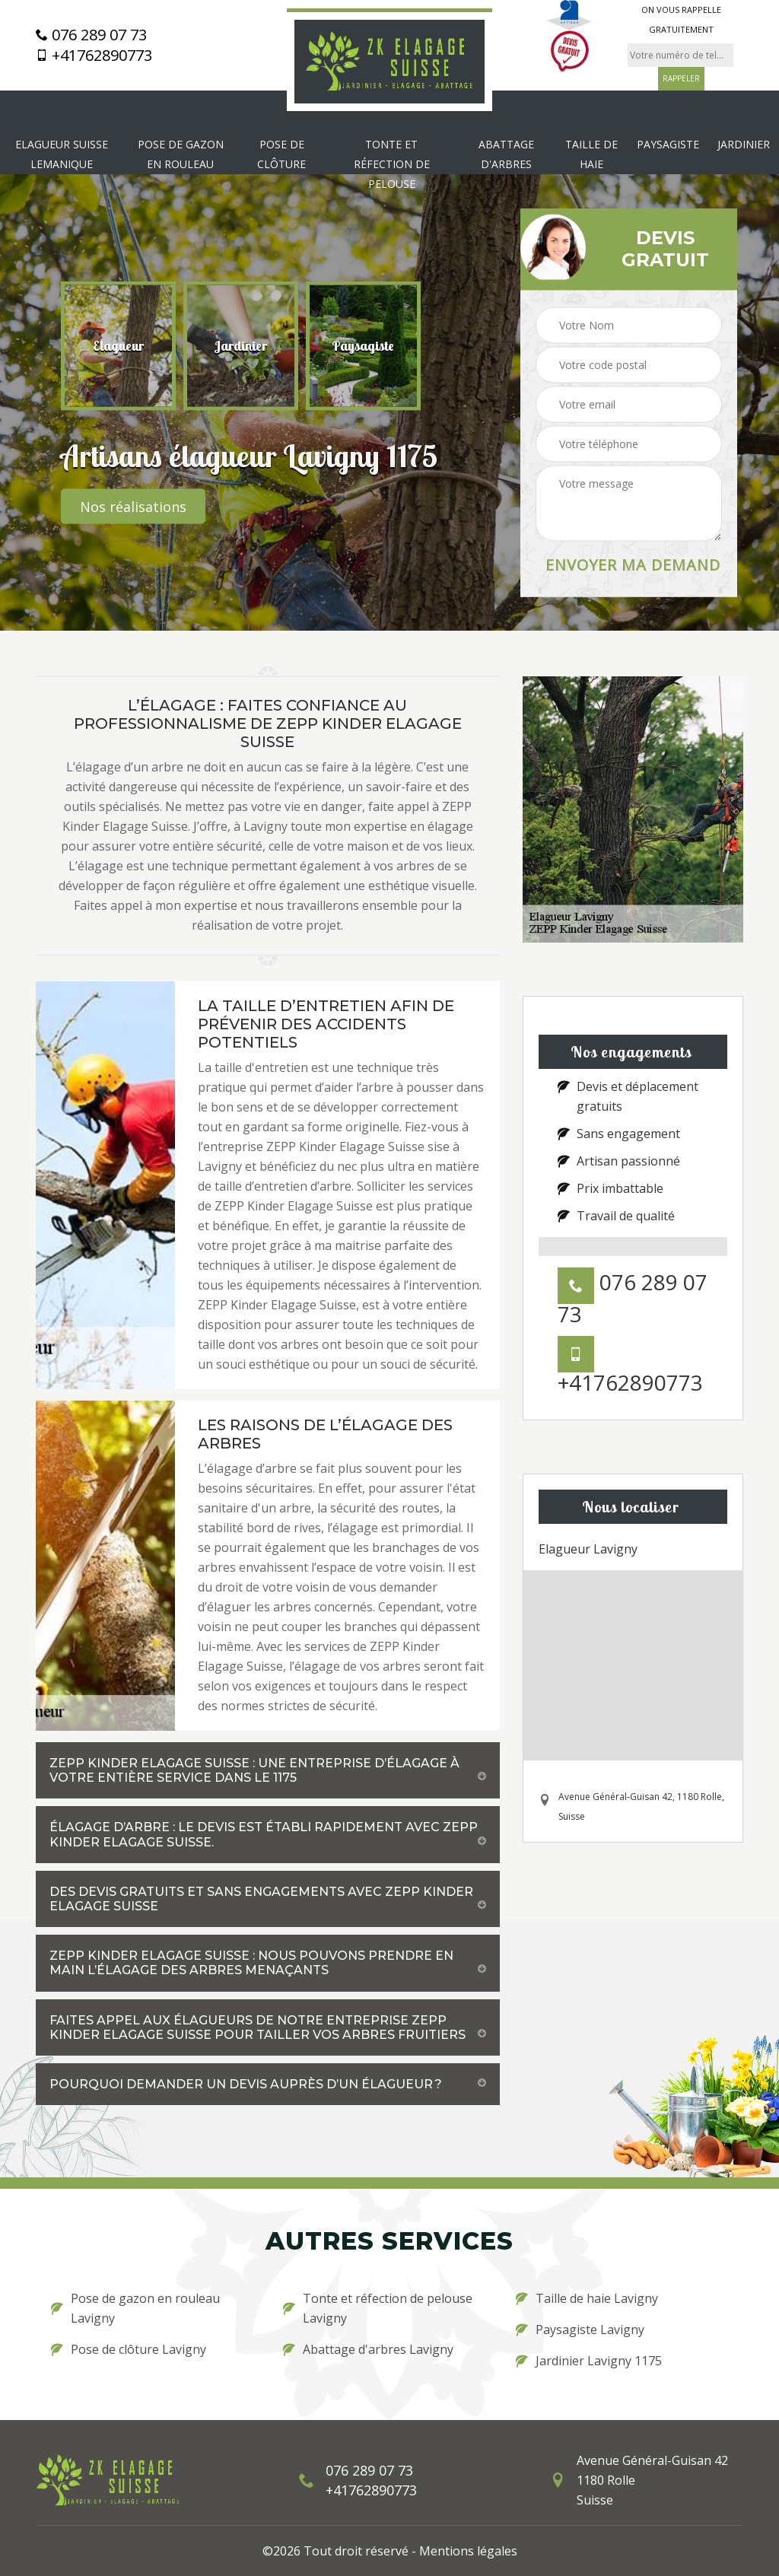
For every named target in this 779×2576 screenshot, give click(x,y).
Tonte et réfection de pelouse (392, 164)
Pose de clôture (281, 154)
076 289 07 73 (91, 35)
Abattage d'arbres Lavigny (368, 2349)
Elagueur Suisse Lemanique (61, 154)
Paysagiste (668, 144)
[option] (118, 346)
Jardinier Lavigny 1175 (589, 2360)
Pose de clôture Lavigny (128, 2349)
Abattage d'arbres (506, 154)
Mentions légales (468, 2551)
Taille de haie (591, 154)
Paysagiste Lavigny (580, 2329)
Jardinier (743, 144)
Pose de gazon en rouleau (181, 154)
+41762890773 (94, 55)
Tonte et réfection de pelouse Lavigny (377, 2308)
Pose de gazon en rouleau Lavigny (135, 2308)
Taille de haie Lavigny (587, 2298)
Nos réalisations (133, 507)
